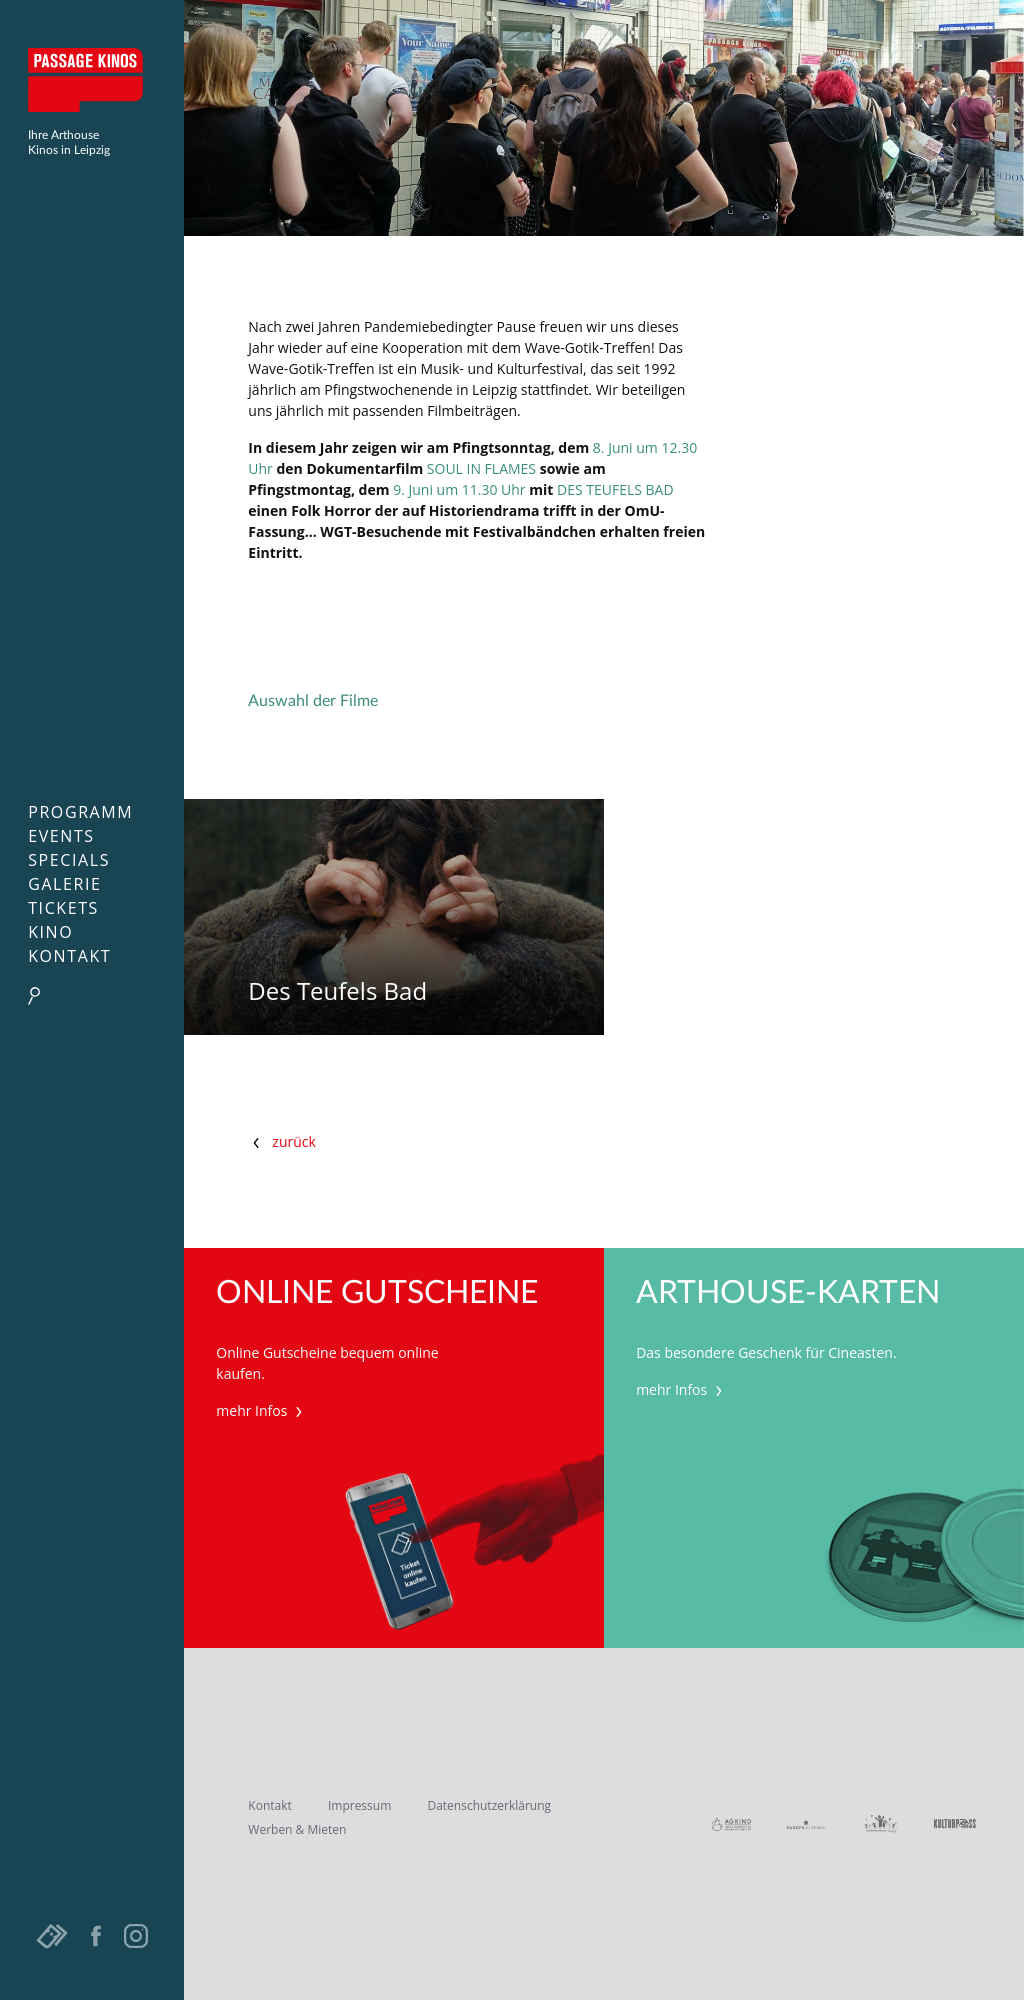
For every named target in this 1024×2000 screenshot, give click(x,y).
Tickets (63, 908)
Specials (69, 860)
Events (61, 836)
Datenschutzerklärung (489, 1805)
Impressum (359, 1805)
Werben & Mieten (297, 1829)
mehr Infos (261, 1410)
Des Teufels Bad (337, 991)
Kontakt (69, 956)
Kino (50, 932)
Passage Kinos (92, 80)
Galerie (64, 884)
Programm (80, 812)
